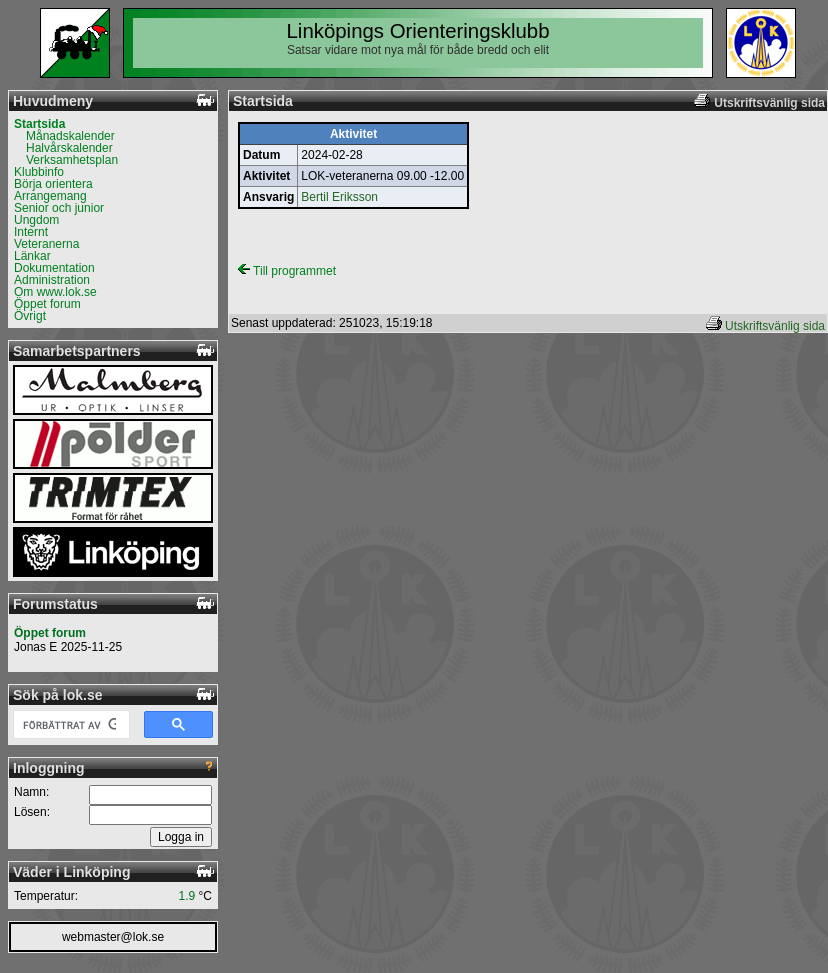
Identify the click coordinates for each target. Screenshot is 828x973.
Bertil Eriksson (339, 197)
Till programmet (287, 271)
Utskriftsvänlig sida (775, 326)
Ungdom (36, 220)
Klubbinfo (39, 172)
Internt (31, 232)
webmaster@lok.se (113, 937)
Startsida (39, 124)
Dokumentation (54, 268)
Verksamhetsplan (72, 160)
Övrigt (30, 316)
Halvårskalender (69, 148)
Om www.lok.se (55, 292)
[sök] (69, 725)
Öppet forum (47, 304)
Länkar (32, 256)
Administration (52, 280)
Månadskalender (70, 136)
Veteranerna (46, 244)
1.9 (187, 896)
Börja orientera (53, 184)
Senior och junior (59, 208)
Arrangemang (50, 196)
